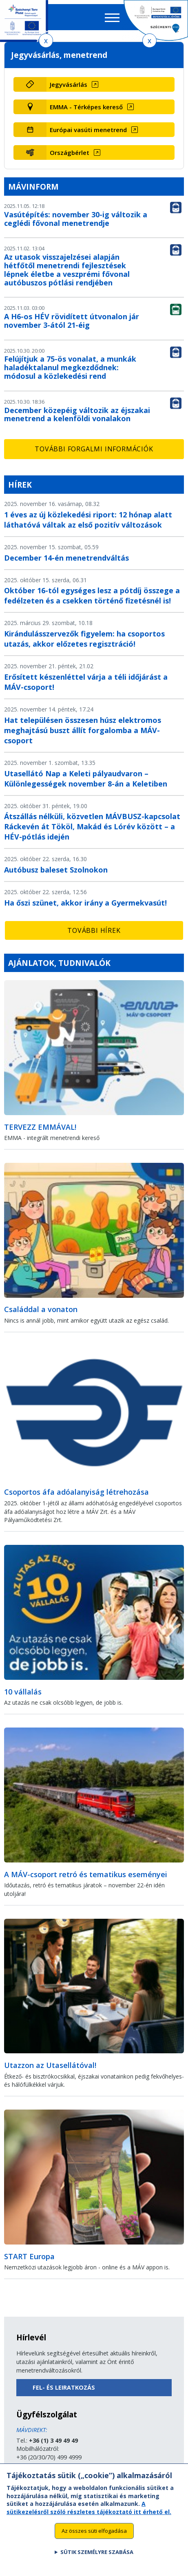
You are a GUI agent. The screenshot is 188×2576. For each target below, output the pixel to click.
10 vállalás (23, 1692)
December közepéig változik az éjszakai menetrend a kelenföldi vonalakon (77, 414)
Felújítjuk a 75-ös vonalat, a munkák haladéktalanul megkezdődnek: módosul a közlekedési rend (70, 367)
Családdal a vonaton (40, 1309)
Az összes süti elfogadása (94, 2538)
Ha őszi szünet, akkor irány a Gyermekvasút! (85, 903)
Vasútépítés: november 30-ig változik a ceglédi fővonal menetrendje (75, 219)
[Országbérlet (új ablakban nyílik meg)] (110, 152)
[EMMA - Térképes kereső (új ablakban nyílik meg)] (110, 106)
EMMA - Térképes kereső (86, 107)
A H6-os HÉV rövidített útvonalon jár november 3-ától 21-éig (71, 321)
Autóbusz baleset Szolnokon (56, 870)
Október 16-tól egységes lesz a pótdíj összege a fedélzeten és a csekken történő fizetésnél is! (92, 595)
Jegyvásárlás (68, 84)
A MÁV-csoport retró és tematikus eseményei (85, 1874)
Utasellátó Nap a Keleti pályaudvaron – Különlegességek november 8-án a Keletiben (85, 779)
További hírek (93, 930)
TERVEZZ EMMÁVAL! (40, 1127)
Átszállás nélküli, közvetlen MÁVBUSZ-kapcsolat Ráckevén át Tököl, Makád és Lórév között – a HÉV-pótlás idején (92, 826)
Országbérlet (69, 152)
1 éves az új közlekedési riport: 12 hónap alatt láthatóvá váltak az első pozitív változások (88, 520)
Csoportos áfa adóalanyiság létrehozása (76, 1492)
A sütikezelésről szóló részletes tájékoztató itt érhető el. (89, 2515)
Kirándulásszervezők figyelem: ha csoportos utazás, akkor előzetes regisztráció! (84, 639)
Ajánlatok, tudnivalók (59, 962)
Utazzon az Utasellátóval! (50, 2065)
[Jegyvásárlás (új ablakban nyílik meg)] (110, 84)
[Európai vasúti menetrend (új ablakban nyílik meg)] (110, 129)
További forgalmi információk (94, 448)
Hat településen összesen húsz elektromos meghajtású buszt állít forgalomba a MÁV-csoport (82, 730)
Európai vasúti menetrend (88, 130)
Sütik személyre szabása (96, 2559)
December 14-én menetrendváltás (66, 558)
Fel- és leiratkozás (64, 2387)
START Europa (29, 2256)
